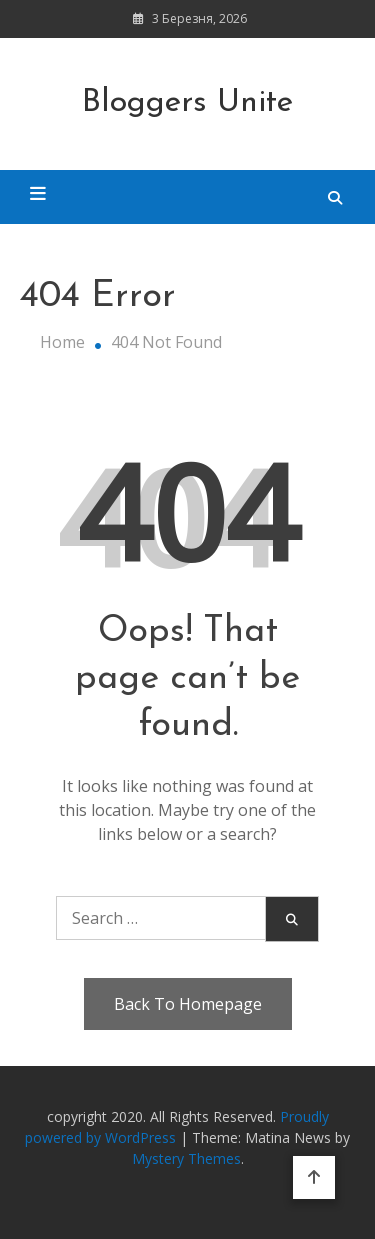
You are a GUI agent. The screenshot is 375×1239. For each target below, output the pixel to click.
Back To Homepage (188, 1004)
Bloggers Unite (187, 103)
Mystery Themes (186, 1158)
